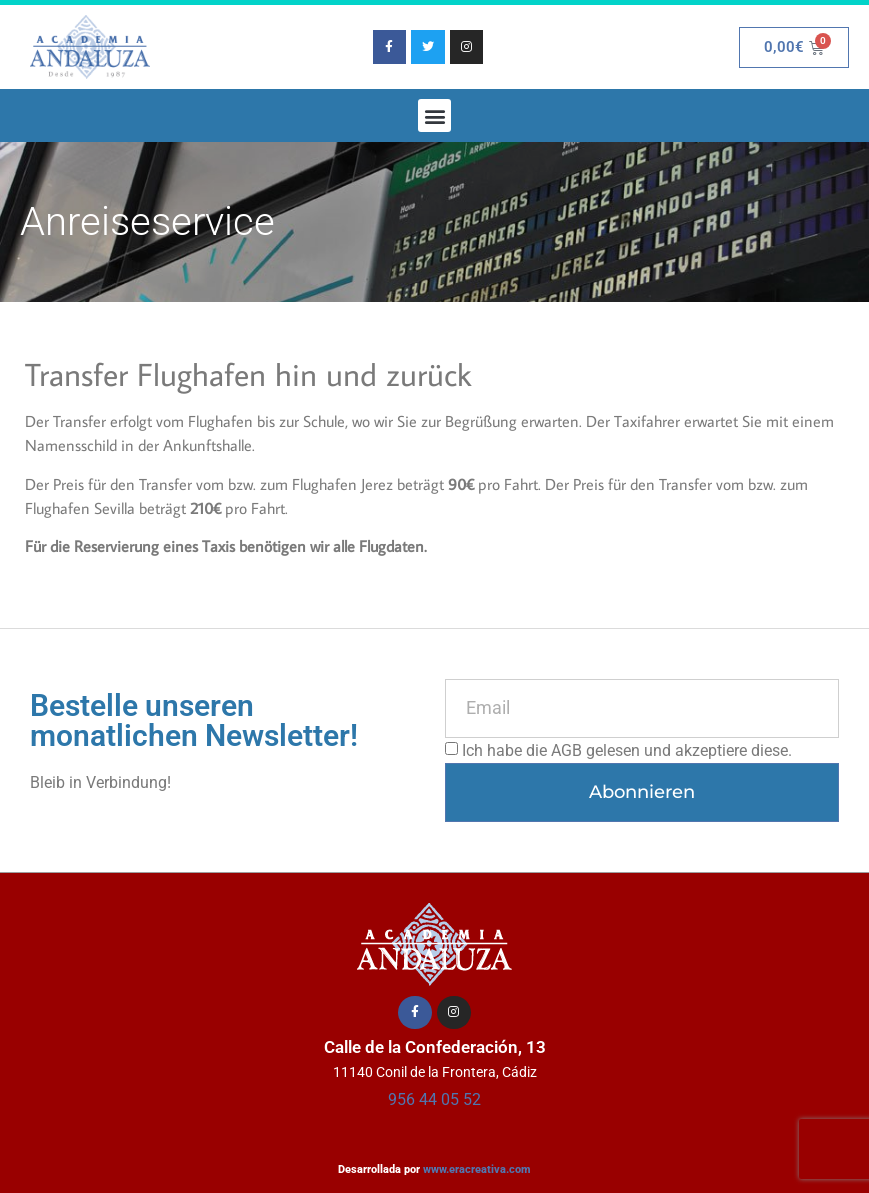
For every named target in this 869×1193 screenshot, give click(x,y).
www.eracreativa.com (477, 1169)
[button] (434, 115)
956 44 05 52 (434, 1099)
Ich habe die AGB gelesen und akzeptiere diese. (627, 749)
